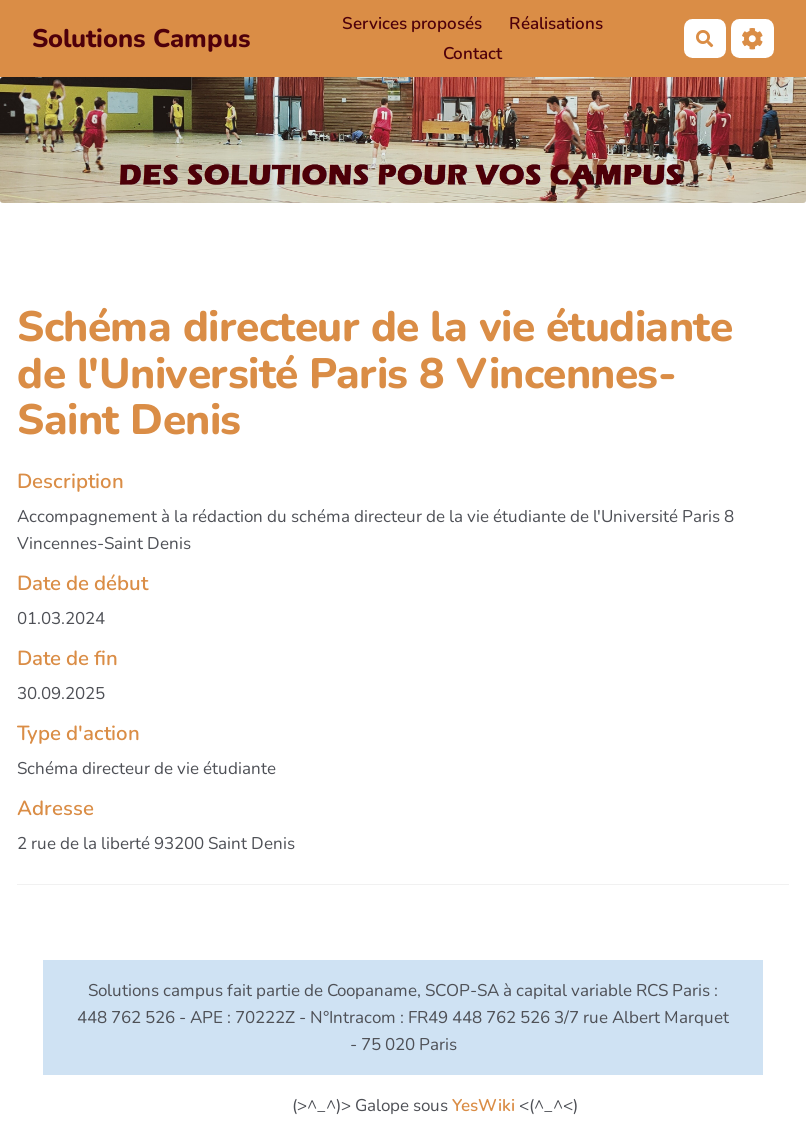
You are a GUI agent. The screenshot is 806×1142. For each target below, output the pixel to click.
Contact (472, 53)
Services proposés (412, 23)
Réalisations (556, 23)
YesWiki (483, 1105)
